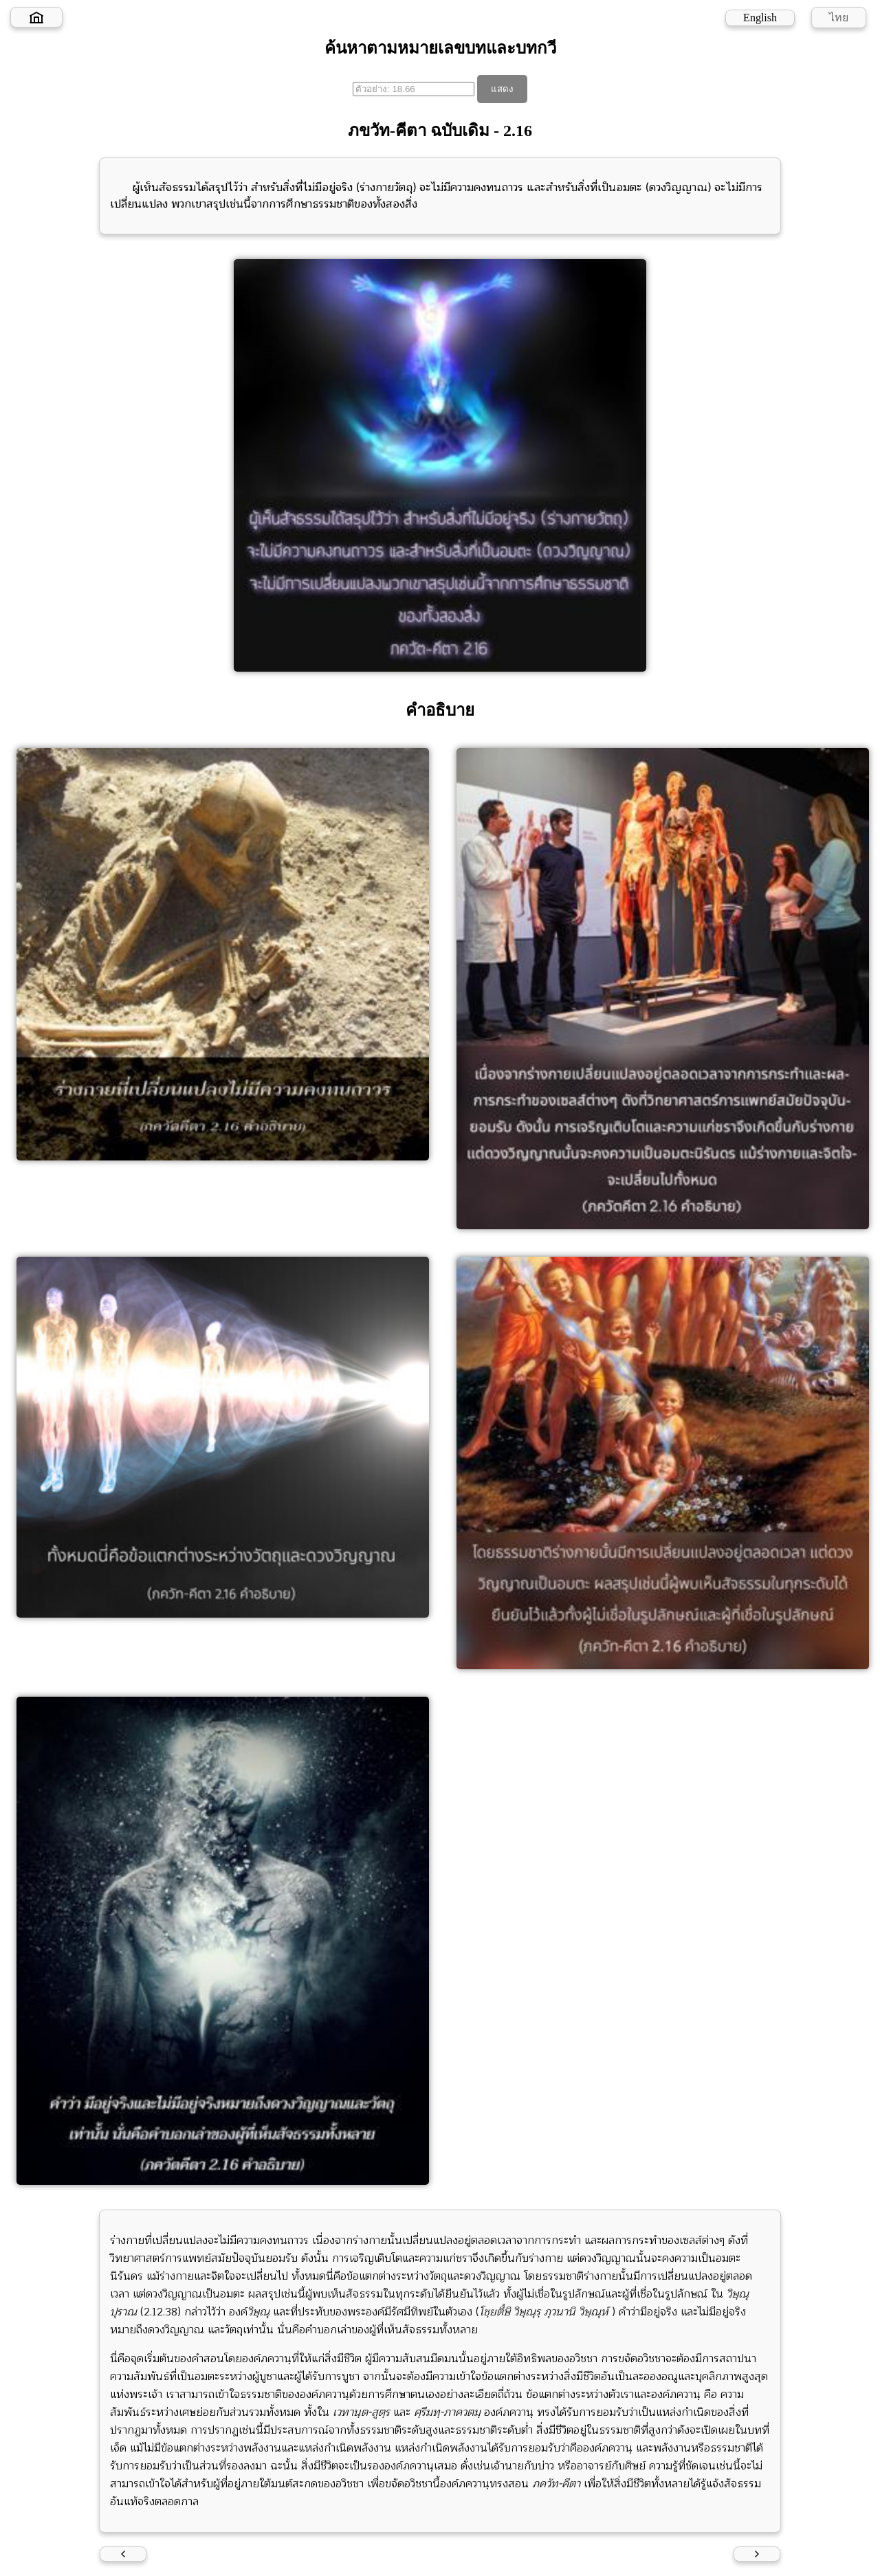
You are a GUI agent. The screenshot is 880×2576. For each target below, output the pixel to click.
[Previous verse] (123, 2554)
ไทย (838, 17)
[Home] (36, 17)
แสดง (502, 89)
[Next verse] (757, 2554)
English (760, 17)
